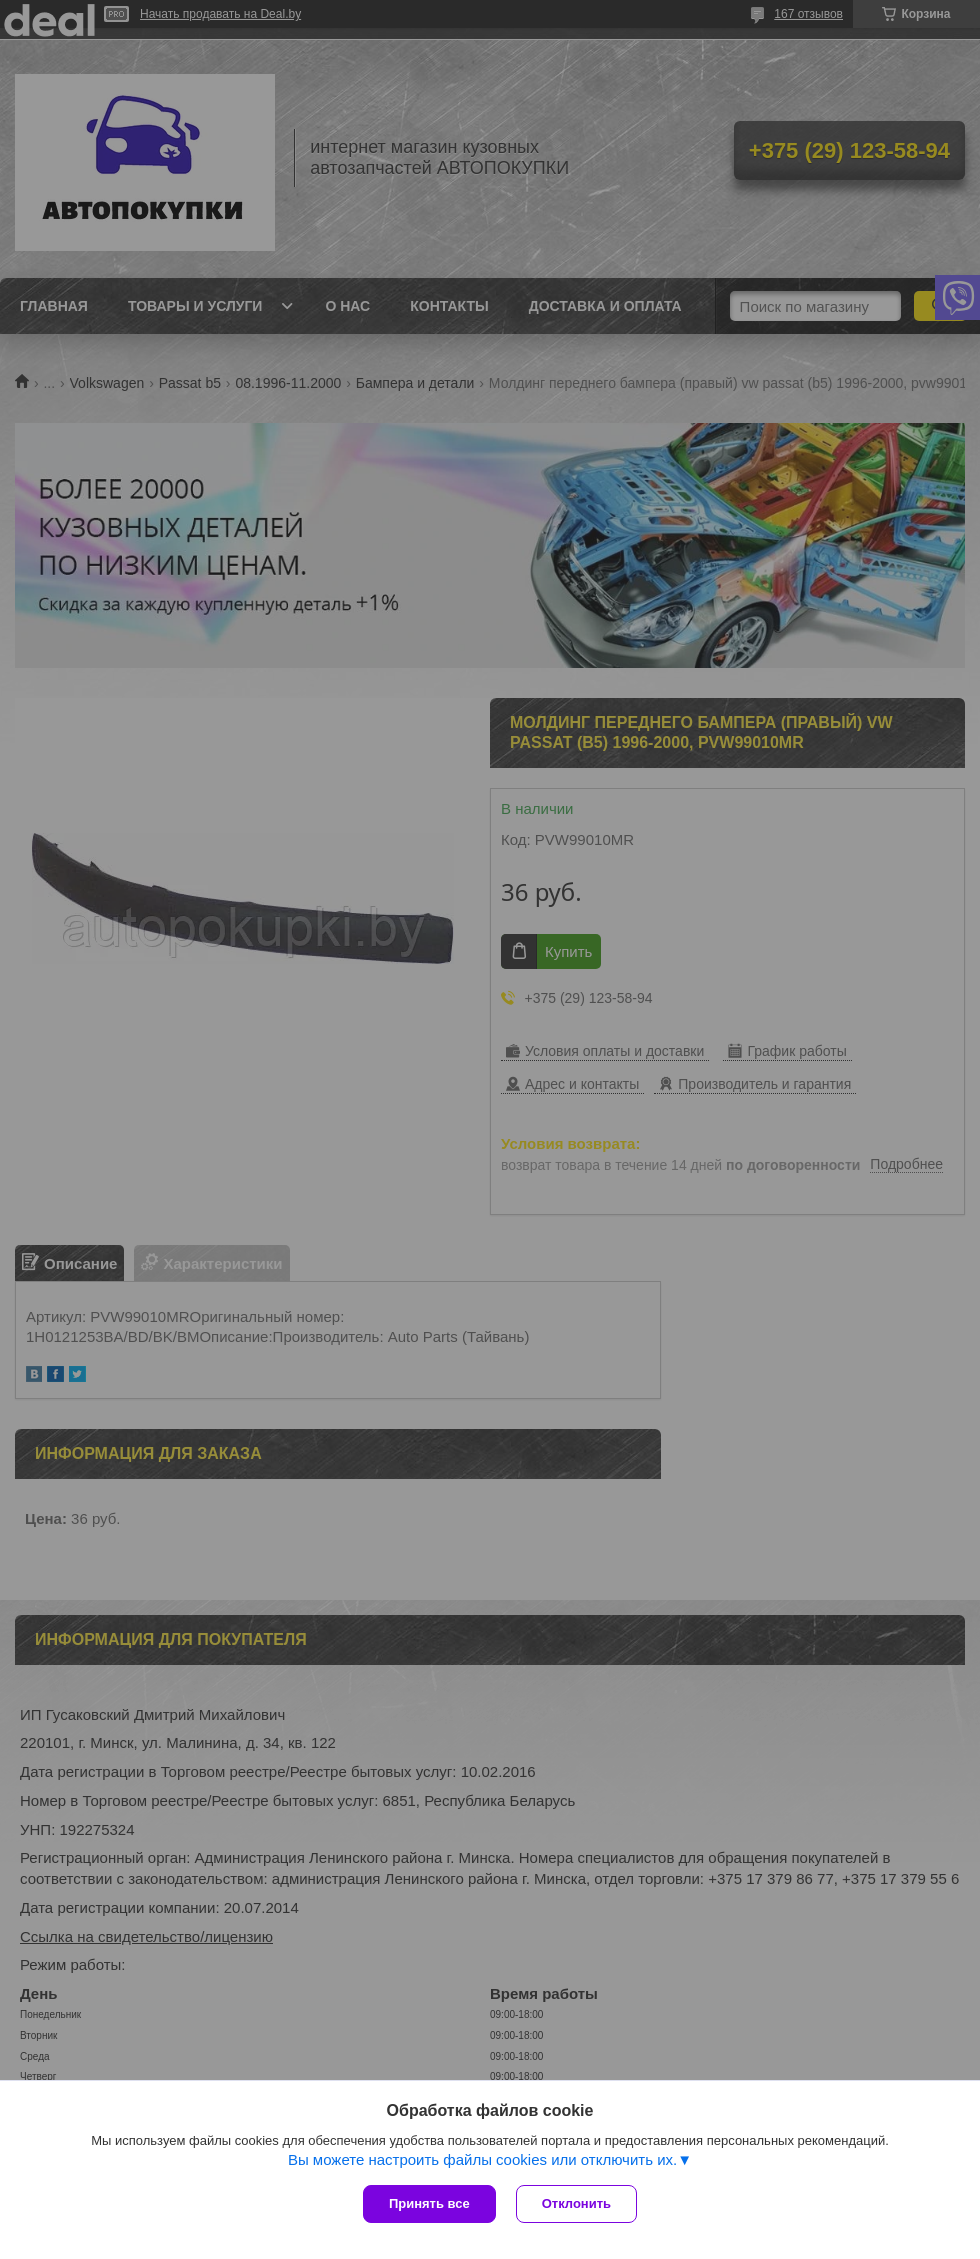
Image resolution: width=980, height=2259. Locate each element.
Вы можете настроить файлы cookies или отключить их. (482, 2159)
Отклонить (576, 2203)
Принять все (429, 2203)
